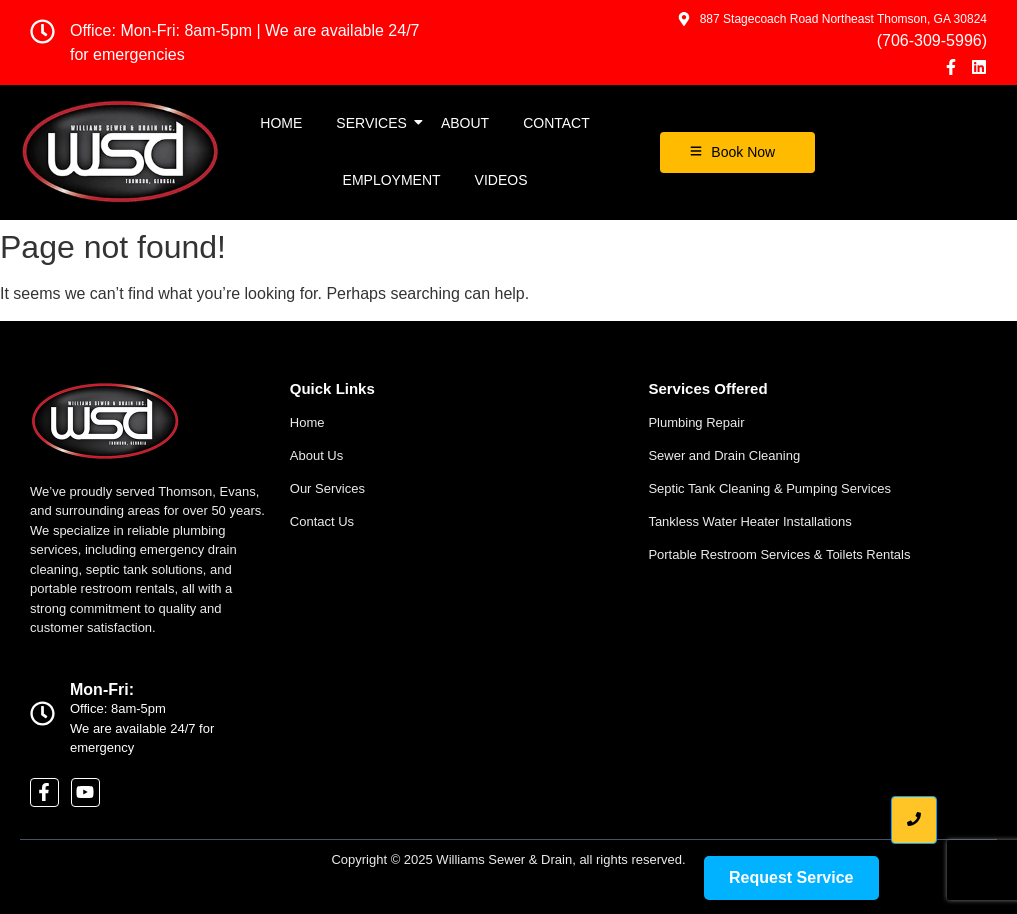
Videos (501, 180)
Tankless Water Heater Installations (749, 521)
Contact (556, 123)
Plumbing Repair (696, 422)
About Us (316, 455)
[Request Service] (791, 878)
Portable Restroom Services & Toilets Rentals (779, 554)
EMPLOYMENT (392, 180)
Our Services (327, 488)
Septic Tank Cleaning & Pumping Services (769, 488)
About (465, 123)
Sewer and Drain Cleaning (724, 455)
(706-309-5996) (932, 40)
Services (375, 123)
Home (281, 123)
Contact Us (322, 521)
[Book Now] (737, 152)
